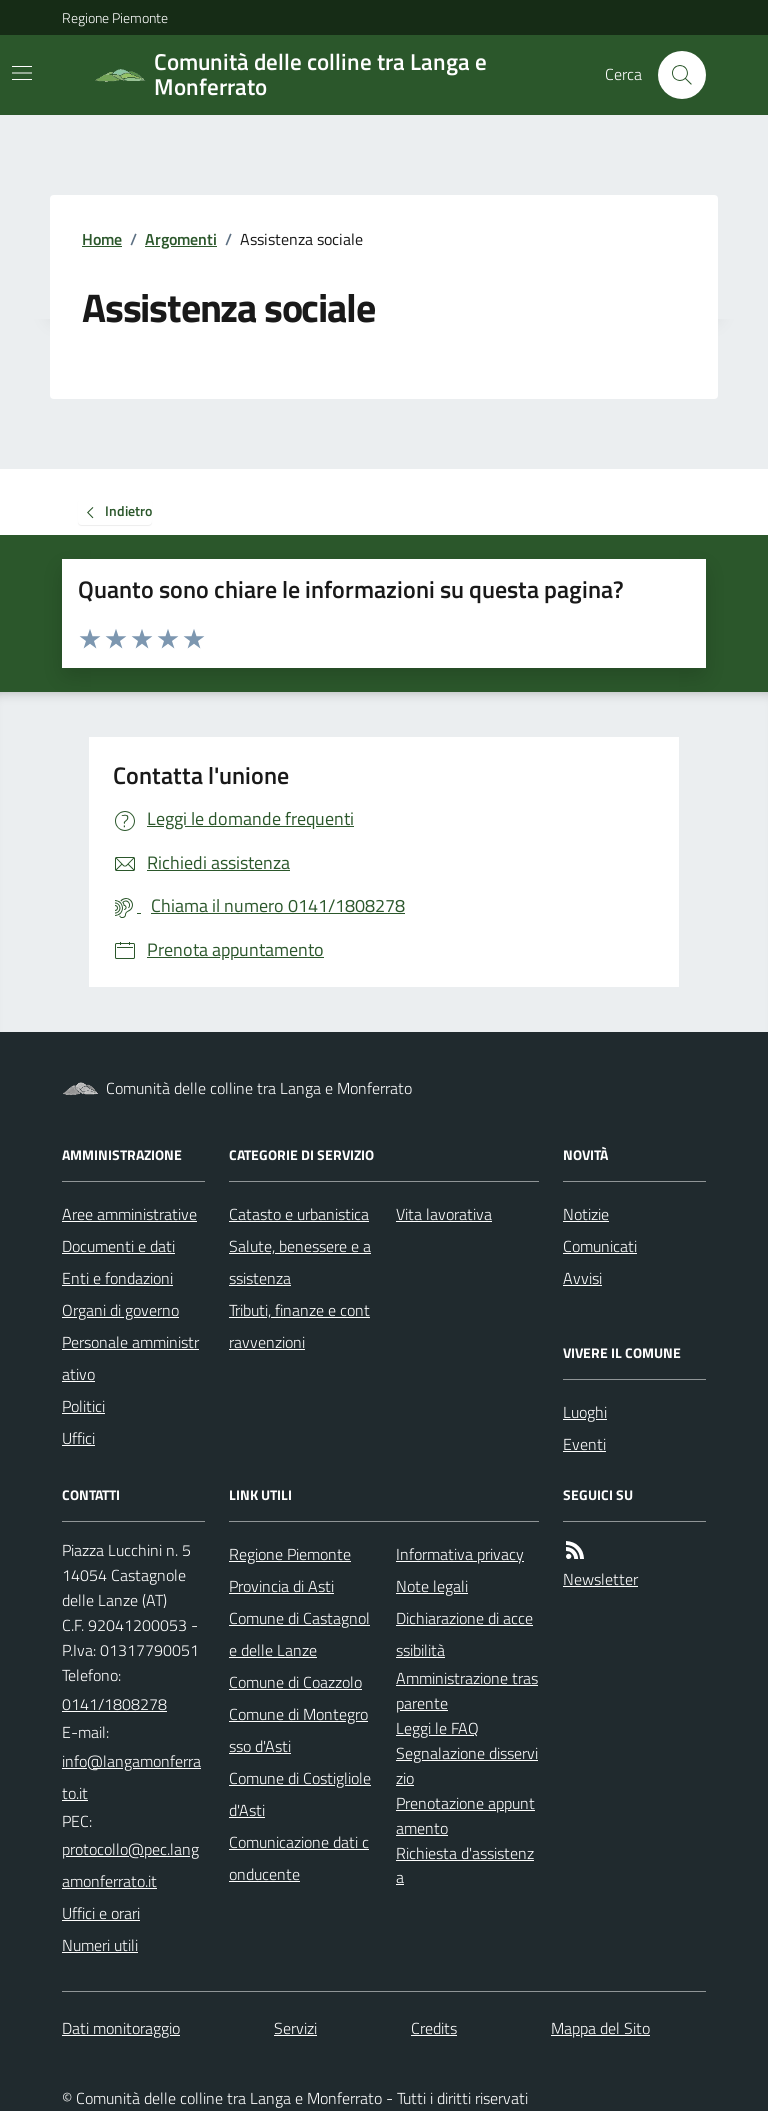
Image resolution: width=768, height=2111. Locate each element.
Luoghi (585, 1412)
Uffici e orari (101, 1913)
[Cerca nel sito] (674, 75)
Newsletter (600, 1579)
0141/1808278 (114, 1704)
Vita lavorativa (444, 1214)
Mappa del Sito (600, 2028)
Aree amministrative (129, 1214)
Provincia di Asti (281, 1586)
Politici (83, 1406)
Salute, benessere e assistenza (300, 1262)
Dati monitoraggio (121, 2028)
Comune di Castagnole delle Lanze (299, 1634)
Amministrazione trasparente (467, 1690)
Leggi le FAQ (437, 1728)
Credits (434, 2028)
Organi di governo (120, 1310)
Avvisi (582, 1278)
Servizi (295, 2028)
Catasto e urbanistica (299, 1214)
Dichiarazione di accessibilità (464, 1634)
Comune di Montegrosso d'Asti (298, 1730)
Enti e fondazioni (117, 1278)
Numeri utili (100, 1945)
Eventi (584, 1444)
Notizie (586, 1214)
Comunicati (600, 1246)
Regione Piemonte (115, 17)
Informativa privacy (460, 1554)
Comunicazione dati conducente (299, 1858)
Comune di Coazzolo (295, 1682)
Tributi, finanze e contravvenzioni (299, 1326)
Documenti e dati (118, 1246)
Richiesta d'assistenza (465, 1865)
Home (102, 239)
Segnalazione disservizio (467, 1765)
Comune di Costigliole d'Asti (300, 1794)
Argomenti (181, 239)
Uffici (78, 1438)
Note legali (432, 1586)
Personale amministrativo (130, 1358)
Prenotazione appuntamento (465, 1815)
